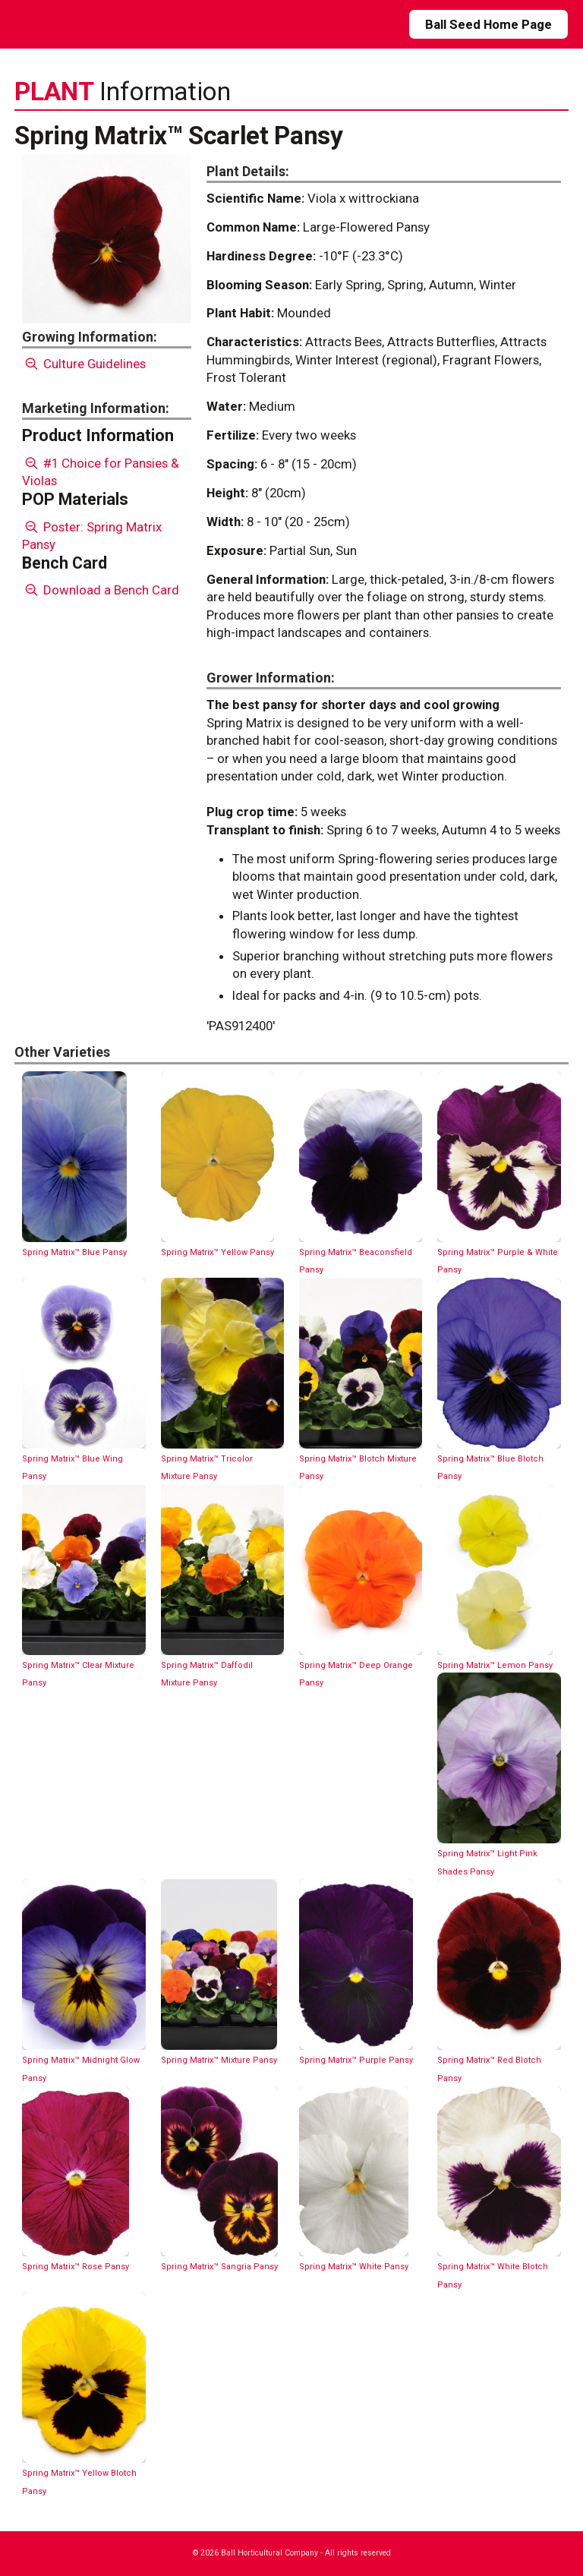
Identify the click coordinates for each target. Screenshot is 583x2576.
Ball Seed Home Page (488, 24)
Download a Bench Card (100, 589)
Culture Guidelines (84, 363)
